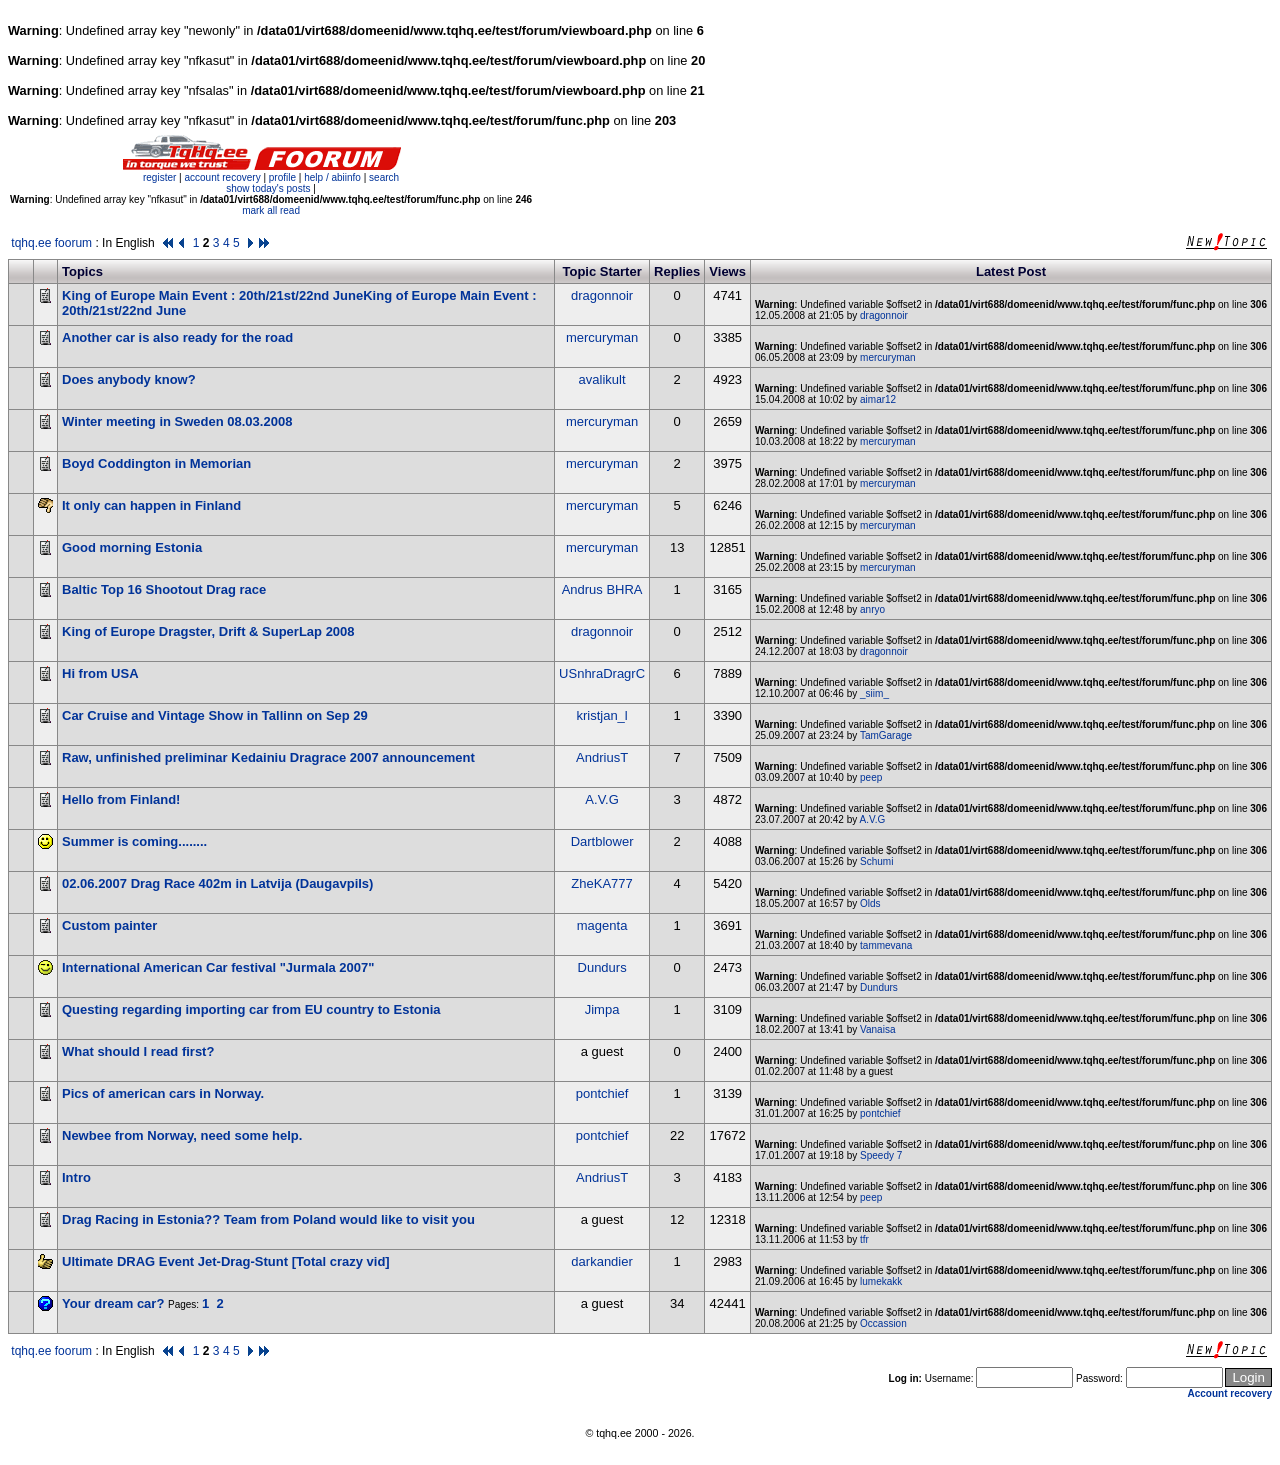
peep (871, 777)
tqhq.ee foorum (51, 243)
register (159, 177)
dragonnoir (602, 295)
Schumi (876, 861)
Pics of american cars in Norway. (163, 1093)
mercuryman (602, 337)
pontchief (602, 1093)
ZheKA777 (601, 883)
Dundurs (602, 967)
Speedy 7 (881, 1155)
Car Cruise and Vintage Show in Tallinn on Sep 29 (215, 715)
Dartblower (602, 841)
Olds (870, 903)
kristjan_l (601, 715)
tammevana (886, 945)
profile (282, 177)
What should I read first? (138, 1051)
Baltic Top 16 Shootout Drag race (164, 589)
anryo (872, 609)
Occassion (883, 1323)
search (384, 177)
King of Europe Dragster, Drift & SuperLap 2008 (208, 631)
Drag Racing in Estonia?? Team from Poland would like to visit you (268, 1219)
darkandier (601, 1261)
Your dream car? (113, 1303)
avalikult (602, 379)
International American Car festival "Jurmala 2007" (218, 967)
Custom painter (109, 925)
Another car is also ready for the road (177, 337)
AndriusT (602, 757)
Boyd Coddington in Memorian (156, 463)
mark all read (271, 210)
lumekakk (881, 1281)
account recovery (223, 177)
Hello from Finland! (121, 799)
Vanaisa (877, 1029)
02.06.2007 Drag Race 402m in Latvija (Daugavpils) (217, 883)
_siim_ (874, 693)
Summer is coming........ (134, 841)
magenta (602, 925)
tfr (864, 1239)
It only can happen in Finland (151, 505)
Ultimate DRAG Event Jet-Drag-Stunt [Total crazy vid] (226, 1261)
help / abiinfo (332, 177)
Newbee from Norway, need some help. (182, 1135)
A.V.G (601, 799)
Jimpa (602, 1009)
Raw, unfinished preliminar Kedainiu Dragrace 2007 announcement (268, 757)
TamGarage (886, 735)
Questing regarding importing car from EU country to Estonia (251, 1009)
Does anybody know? (129, 379)
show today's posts (268, 188)
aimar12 (878, 399)
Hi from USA (100, 673)
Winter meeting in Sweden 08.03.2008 (177, 421)
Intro (76, 1177)
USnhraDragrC (602, 673)
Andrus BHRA (602, 589)
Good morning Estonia (132, 547)
